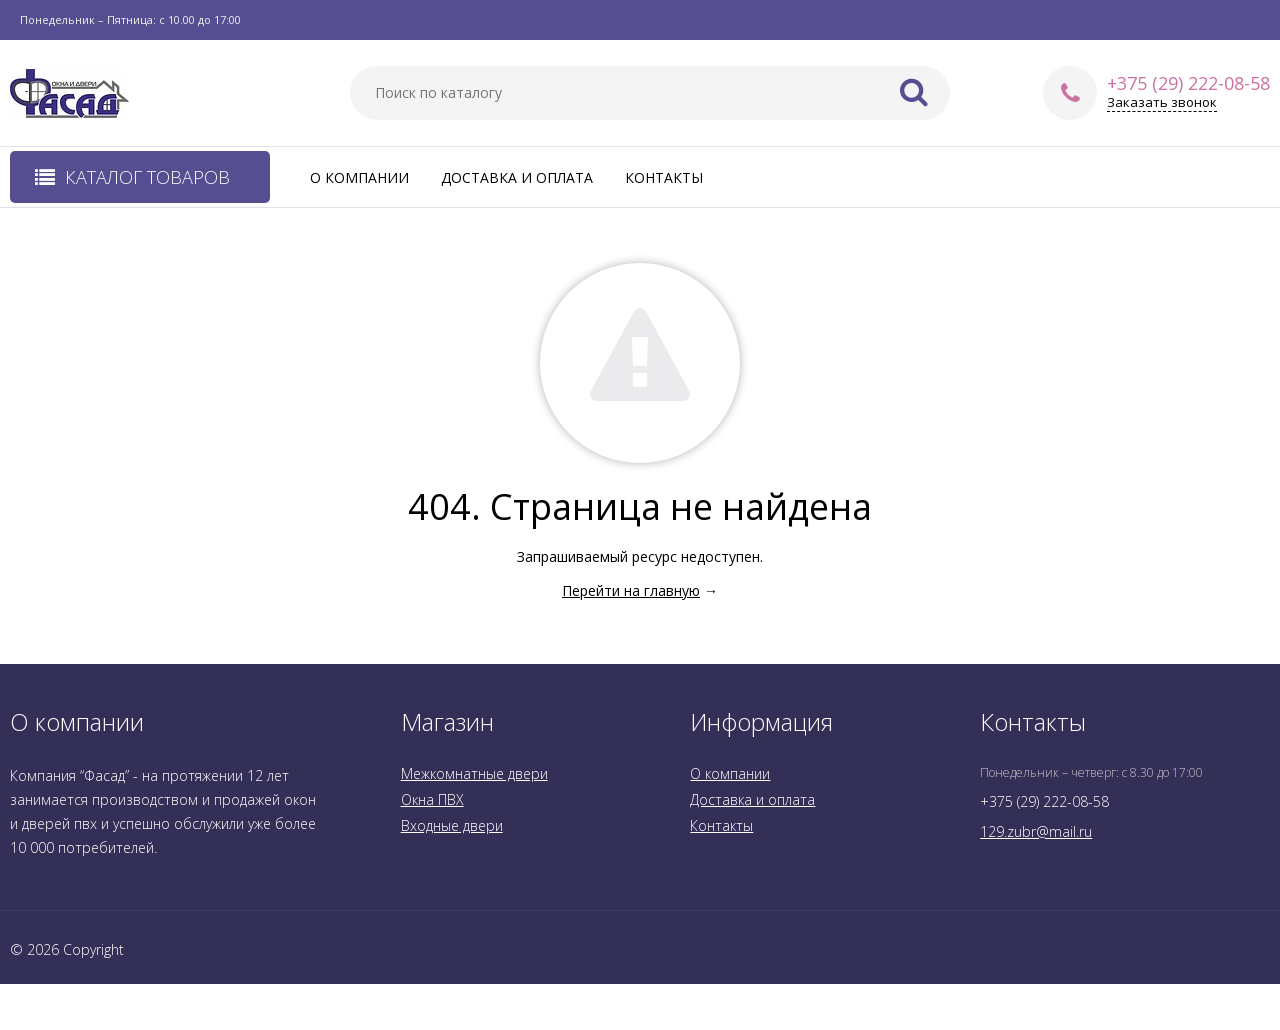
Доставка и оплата (517, 177)
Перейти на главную (631, 590)
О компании (359, 177)
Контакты (664, 177)
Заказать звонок (1162, 102)
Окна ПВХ (432, 799)
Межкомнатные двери (474, 773)
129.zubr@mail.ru (1036, 831)
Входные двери (452, 825)
